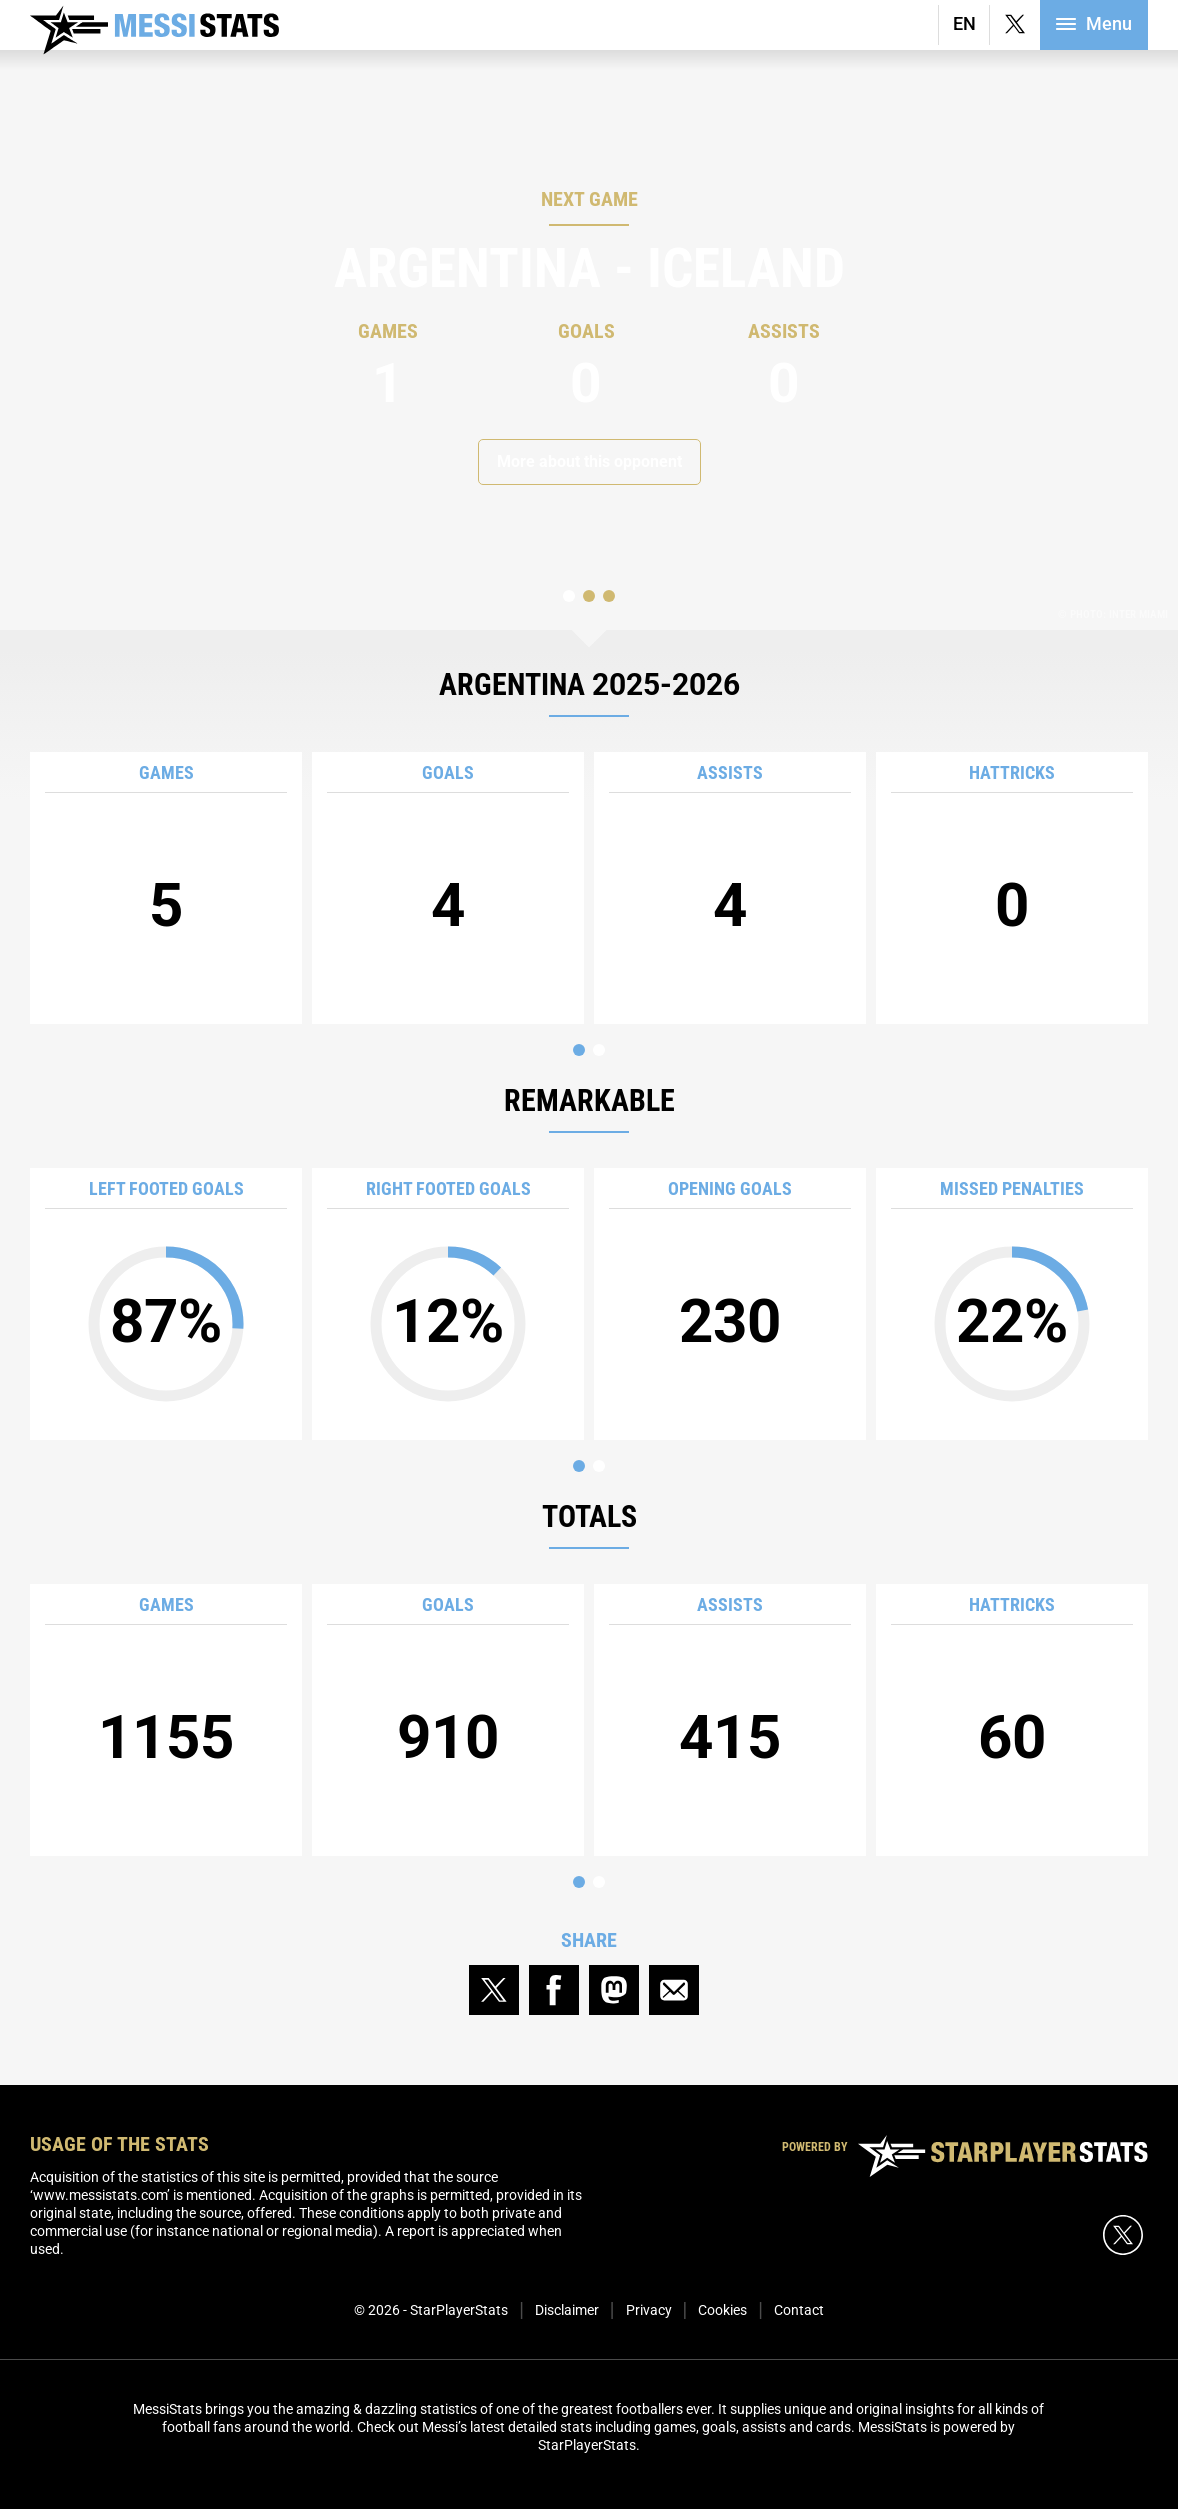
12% (448, 1296)
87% (166, 1296)
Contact (799, 2310)
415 (730, 1683)
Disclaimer (567, 2310)
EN (964, 23)
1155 (166, 1683)
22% (1012, 1296)
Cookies (722, 2310)
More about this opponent (589, 461)
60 (1012, 1683)
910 (448, 1683)
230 (730, 1267)
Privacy (649, 2310)
